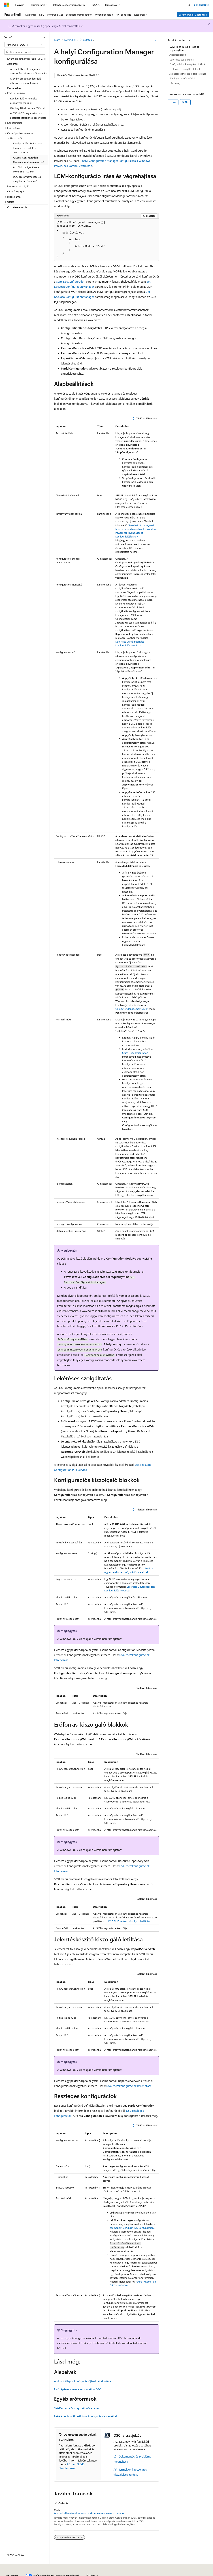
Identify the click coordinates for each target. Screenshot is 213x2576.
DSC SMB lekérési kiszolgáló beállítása (129, 1921)
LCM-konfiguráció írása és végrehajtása (184, 48)
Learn (57, 39)
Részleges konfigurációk (182, 78)
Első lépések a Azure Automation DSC (77, 2389)
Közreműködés (70, 2574)
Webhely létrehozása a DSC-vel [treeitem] (27, 108)
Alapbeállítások (177, 54)
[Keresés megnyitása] (189, 5)
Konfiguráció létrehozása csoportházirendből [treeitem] (23, 101)
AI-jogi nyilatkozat (14, 2574)
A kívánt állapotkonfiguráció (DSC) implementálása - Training (89, 2513)
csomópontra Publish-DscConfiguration (132, 2227)
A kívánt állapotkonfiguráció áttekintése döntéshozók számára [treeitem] (28, 71)
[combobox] (24, 45)
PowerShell (70, 39)
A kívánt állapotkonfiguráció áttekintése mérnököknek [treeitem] (25, 81)
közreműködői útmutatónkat (72, 2466)
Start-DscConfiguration (70, 281)
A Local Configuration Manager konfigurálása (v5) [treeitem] (28, 160)
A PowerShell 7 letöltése (193, 14)
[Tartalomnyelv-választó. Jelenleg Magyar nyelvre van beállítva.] (12, 2566)
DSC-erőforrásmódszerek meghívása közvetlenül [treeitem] (27, 179)
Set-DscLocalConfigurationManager (76, 2408)
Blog (52, 2574)
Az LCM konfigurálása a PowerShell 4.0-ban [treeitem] (26, 169)
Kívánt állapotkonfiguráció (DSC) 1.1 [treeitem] (26, 58)
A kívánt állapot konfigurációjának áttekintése (82, 2381)
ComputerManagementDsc (130, 1008)
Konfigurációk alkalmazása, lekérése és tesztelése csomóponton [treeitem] (27, 148)
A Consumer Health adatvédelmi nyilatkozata (129, 2574)
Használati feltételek (172, 2574)
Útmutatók (86, 39)
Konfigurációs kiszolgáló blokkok (187, 64)
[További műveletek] (156, 40)
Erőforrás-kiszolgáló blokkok (185, 69)
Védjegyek (192, 2574)
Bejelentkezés (201, 4)
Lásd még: (175, 83)
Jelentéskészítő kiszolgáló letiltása (187, 73)
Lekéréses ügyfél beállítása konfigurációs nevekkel (85, 2416)
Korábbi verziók (37, 2574)
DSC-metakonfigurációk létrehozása (129, 2086)
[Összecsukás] (44, 37)
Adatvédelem (90, 2574)
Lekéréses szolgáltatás (181, 59)
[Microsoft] (6, 5)
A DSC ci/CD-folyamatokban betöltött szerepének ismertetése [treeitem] (28, 115)
